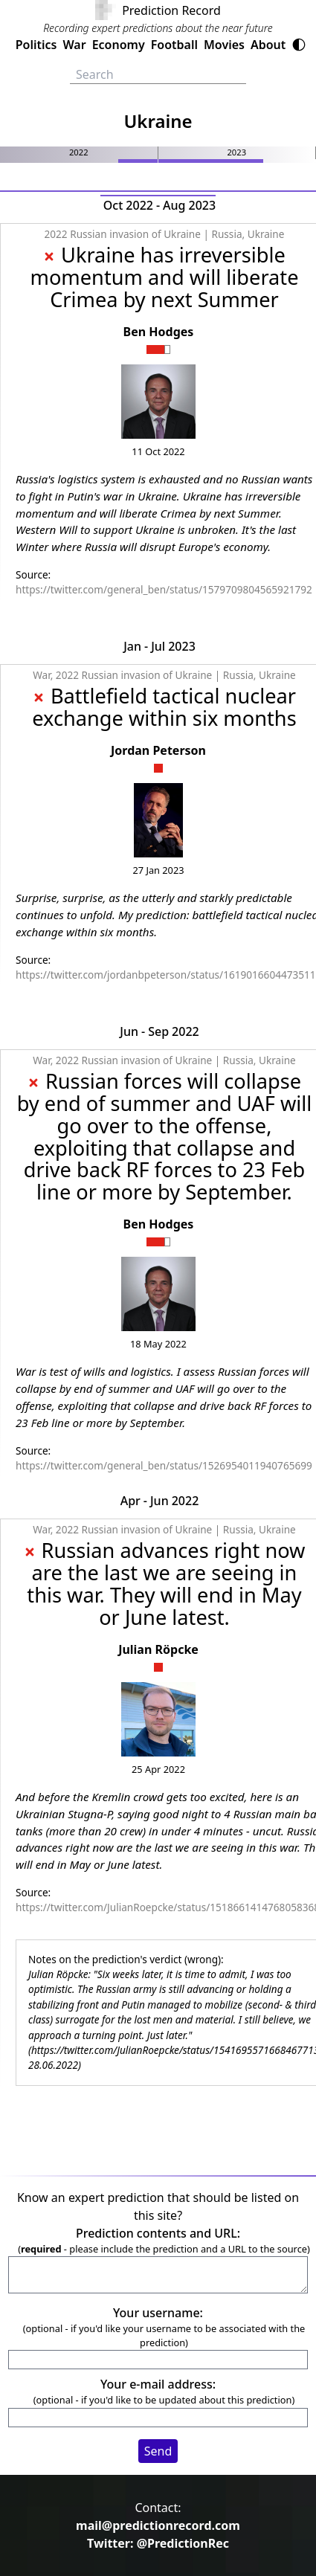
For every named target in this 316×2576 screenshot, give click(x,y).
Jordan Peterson (158, 750)
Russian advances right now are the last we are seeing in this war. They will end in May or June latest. (166, 1583)
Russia (227, 234)
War (74, 44)
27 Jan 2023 (158, 870)
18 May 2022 (158, 1343)
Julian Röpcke (158, 1649)
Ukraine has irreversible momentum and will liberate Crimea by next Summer (164, 277)
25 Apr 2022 (158, 1769)
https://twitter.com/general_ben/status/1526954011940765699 (164, 1465)
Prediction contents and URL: (158, 2233)
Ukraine (266, 234)
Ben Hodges (158, 331)
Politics (36, 44)
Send (158, 2451)
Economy (118, 44)
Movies (224, 44)
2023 (236, 152)
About (268, 44)
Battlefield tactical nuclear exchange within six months (164, 707)
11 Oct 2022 (158, 451)
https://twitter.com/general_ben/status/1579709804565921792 (164, 589)
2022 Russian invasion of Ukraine (123, 234)
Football (174, 44)
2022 (78, 152)
